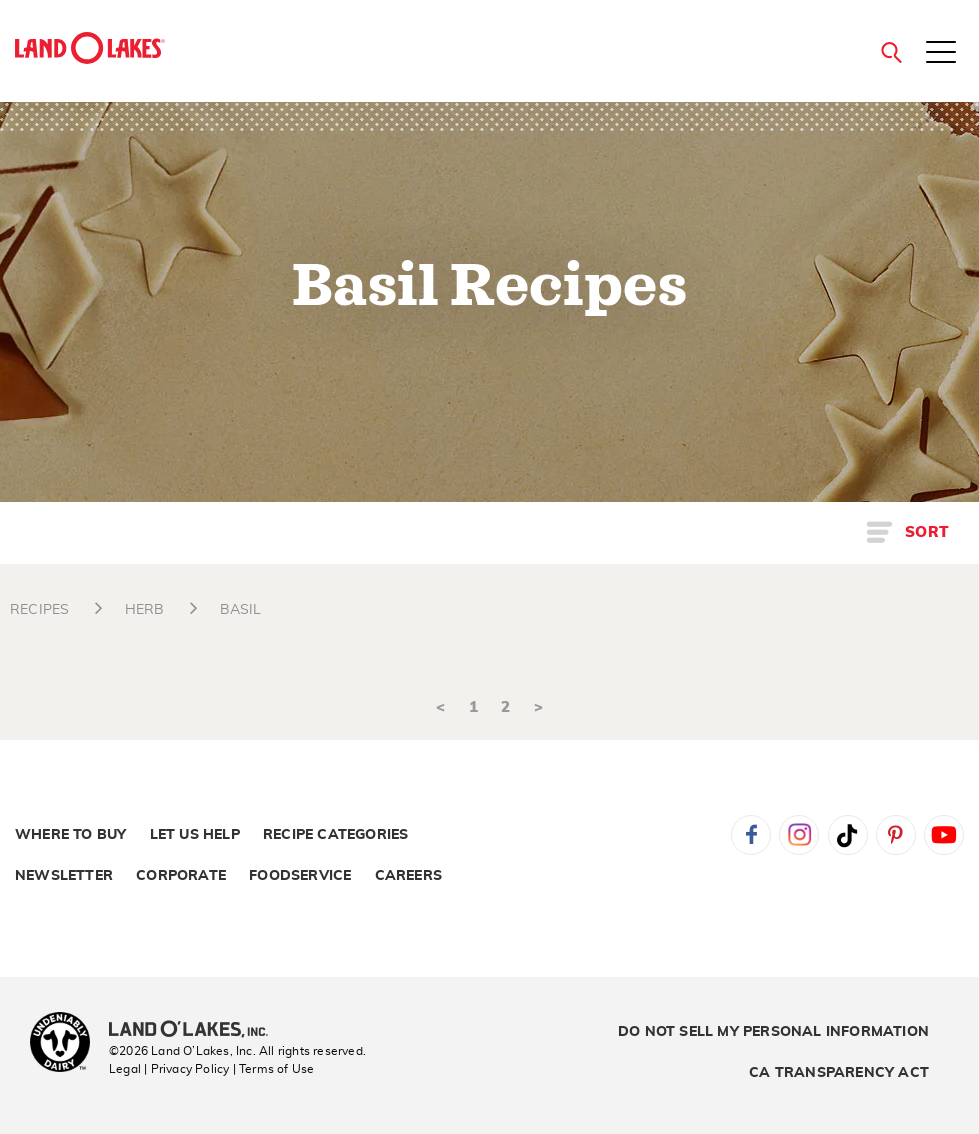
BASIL (241, 610)
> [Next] (538, 707)
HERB (145, 610)
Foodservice (300, 876)
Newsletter (64, 876)
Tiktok (848, 835)
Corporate (181, 876)
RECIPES (39, 610)
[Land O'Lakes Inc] (196, 1031)
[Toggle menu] (941, 54)
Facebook (751, 835)
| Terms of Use (274, 1069)
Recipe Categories (335, 835)
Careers (408, 876)
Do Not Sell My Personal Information (773, 1032)
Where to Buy (70, 835)
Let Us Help (195, 835)
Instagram (799, 835)
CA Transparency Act (839, 1073)
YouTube (944, 835)
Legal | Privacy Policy (169, 1069)
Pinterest (896, 835)
